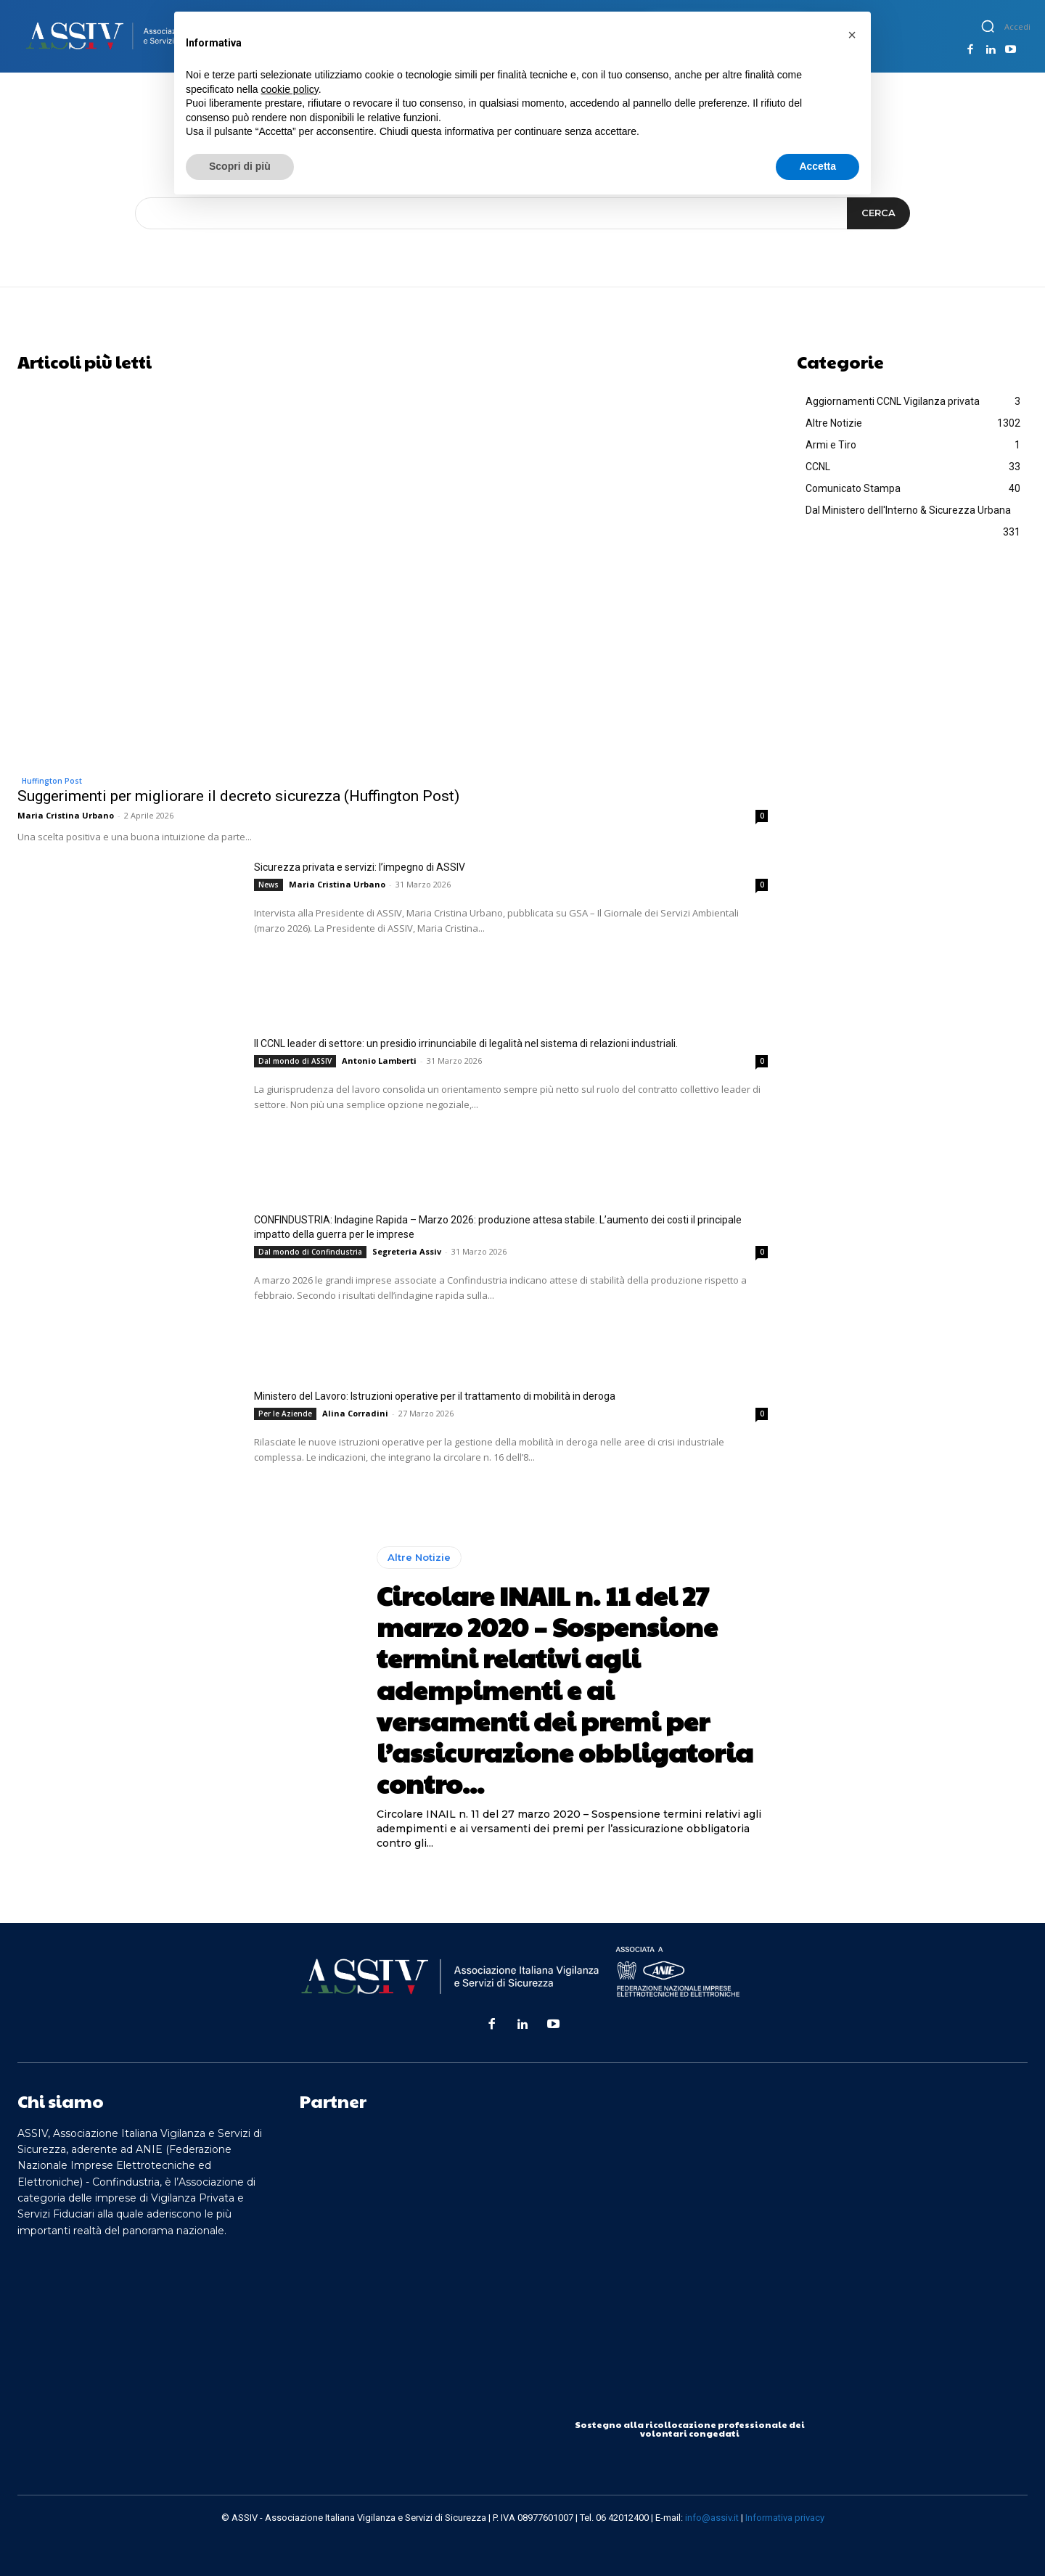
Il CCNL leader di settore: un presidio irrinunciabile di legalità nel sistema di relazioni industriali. (466, 1043)
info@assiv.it (712, 2517)
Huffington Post (52, 781)
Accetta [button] (817, 166)
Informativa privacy (784, 2517)
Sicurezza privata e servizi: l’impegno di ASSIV (359, 867)
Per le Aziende (285, 1413)
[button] (987, 26)
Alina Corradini (355, 1413)
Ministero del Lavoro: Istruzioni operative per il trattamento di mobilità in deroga (434, 1396)
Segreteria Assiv (406, 1251)
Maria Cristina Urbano (65, 815)
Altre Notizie (419, 1557)
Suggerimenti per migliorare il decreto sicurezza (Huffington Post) (238, 796)
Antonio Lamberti (379, 1060)
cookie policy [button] (290, 89)
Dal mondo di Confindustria (310, 1252)
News (268, 884)
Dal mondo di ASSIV (295, 1061)
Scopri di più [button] (240, 166)
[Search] (878, 213)
